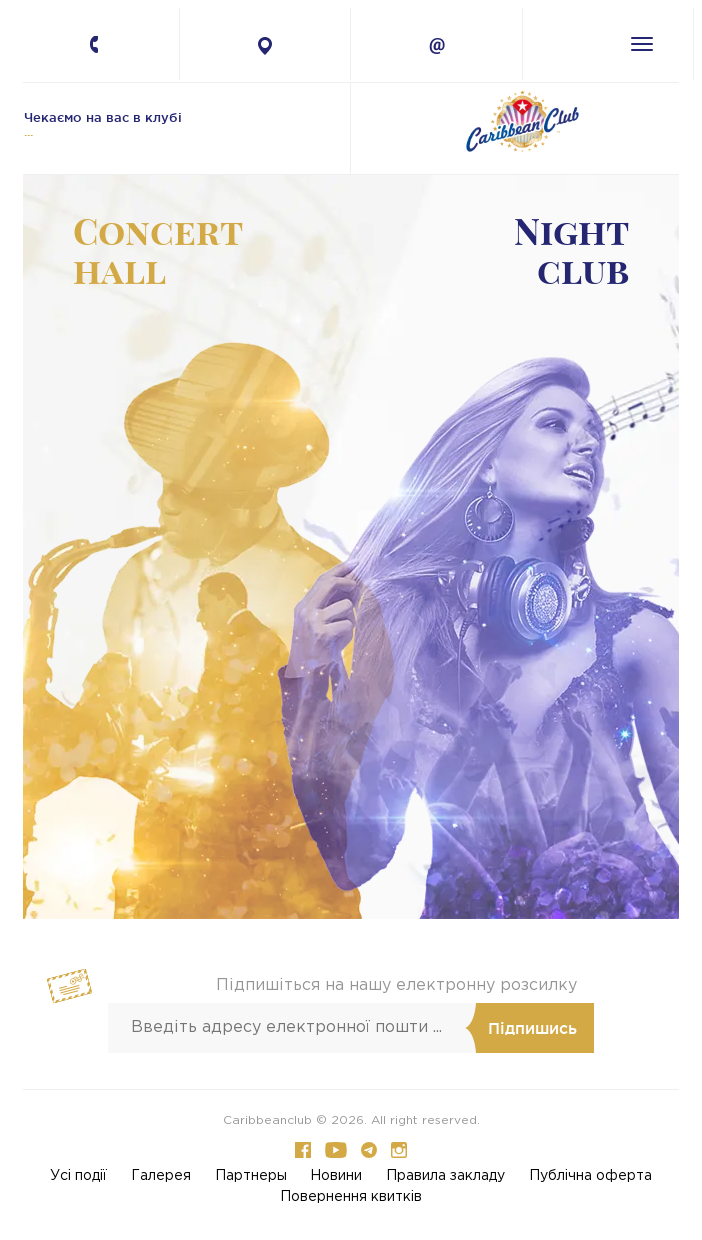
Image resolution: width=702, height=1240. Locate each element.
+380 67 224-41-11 (109, 48)
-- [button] (179, 547)
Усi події (78, 1176)
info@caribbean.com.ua (436, 45)
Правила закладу (445, 1176)
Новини (336, 1176)
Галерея (161, 1176)
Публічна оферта (590, 1176)
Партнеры (251, 1176)
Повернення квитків (351, 1197)
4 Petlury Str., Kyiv (265, 45)
